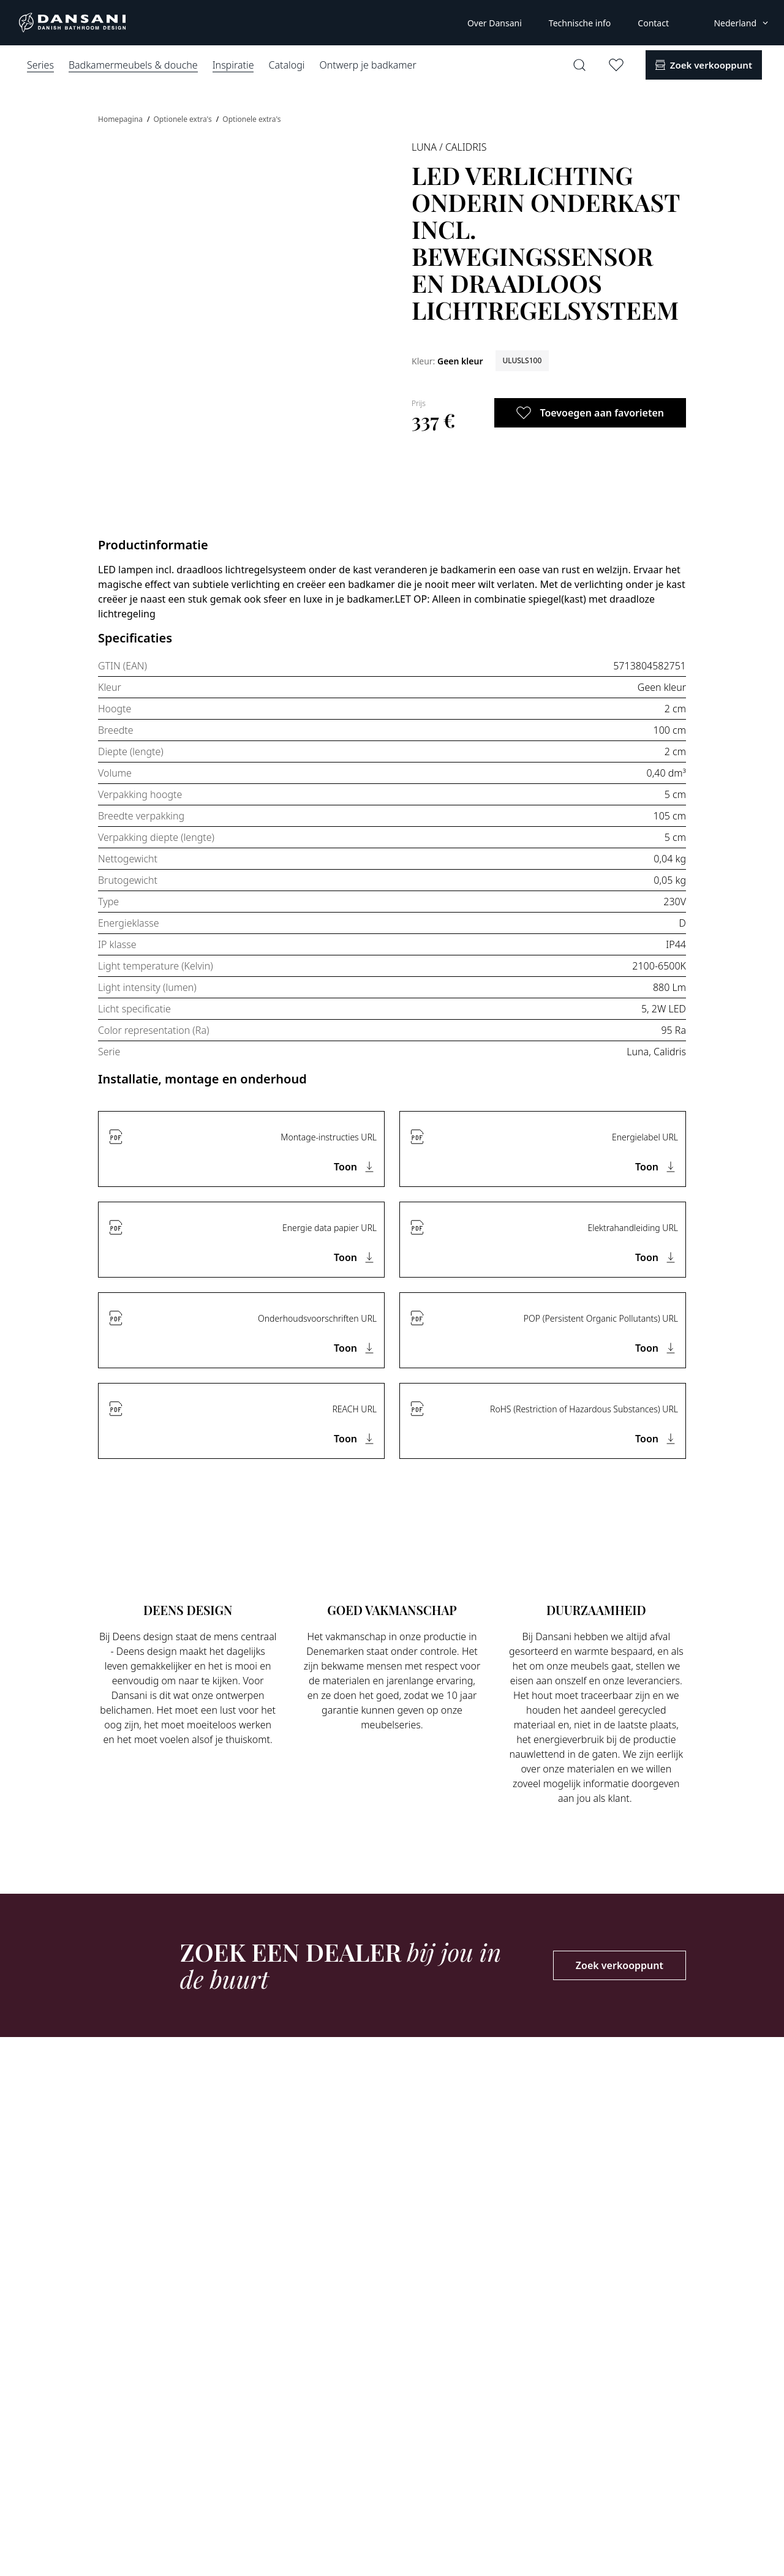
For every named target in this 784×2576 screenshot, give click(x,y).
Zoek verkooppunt (619, 1965)
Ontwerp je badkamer (367, 65)
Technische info (580, 23)
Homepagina (121, 119)
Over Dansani (494, 23)
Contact (653, 23)
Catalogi (286, 65)
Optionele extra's (183, 119)
